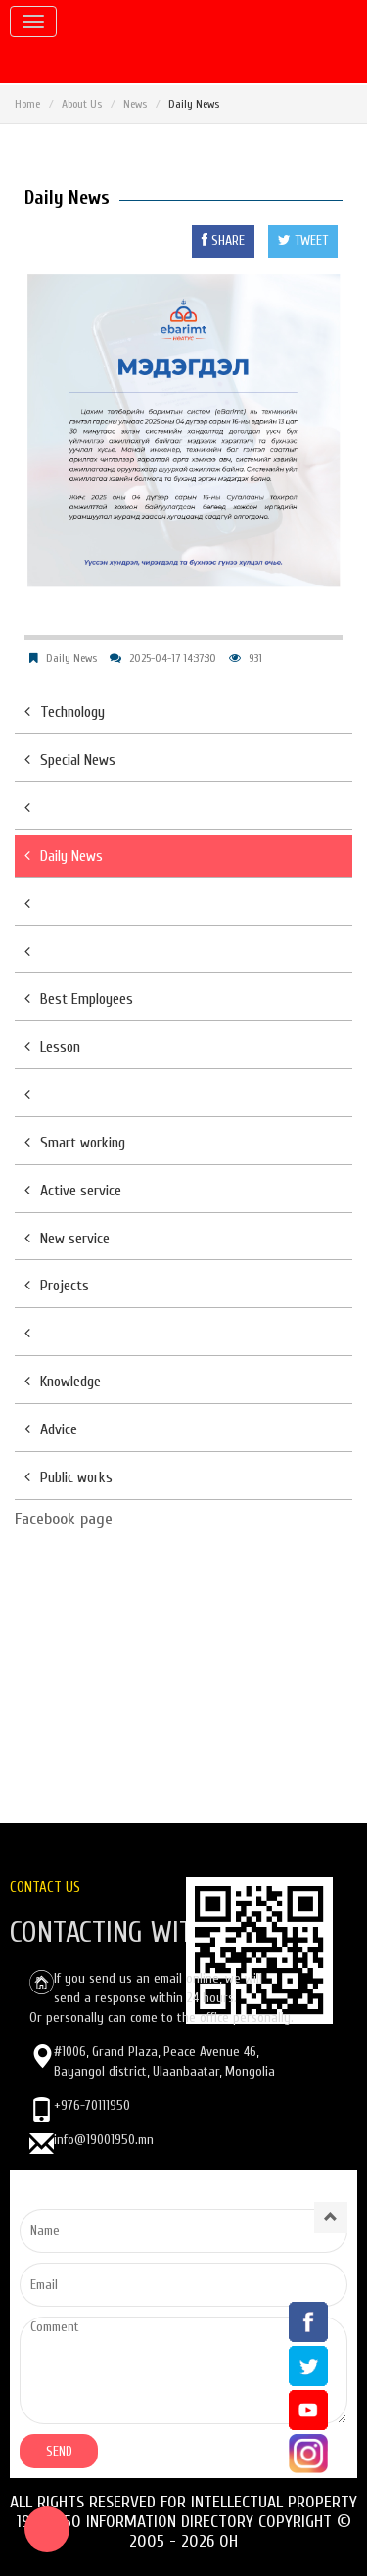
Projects (56, 1285)
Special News (69, 760)
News (135, 104)
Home (27, 104)
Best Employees (78, 998)
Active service (72, 1190)
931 (255, 658)
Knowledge (62, 1381)
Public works (68, 1477)
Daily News (71, 658)
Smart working (74, 1142)
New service (67, 1238)
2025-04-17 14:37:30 (172, 658)
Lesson (52, 1046)
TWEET (303, 240)
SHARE (223, 240)
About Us (82, 104)
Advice (50, 1429)
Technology (64, 712)
